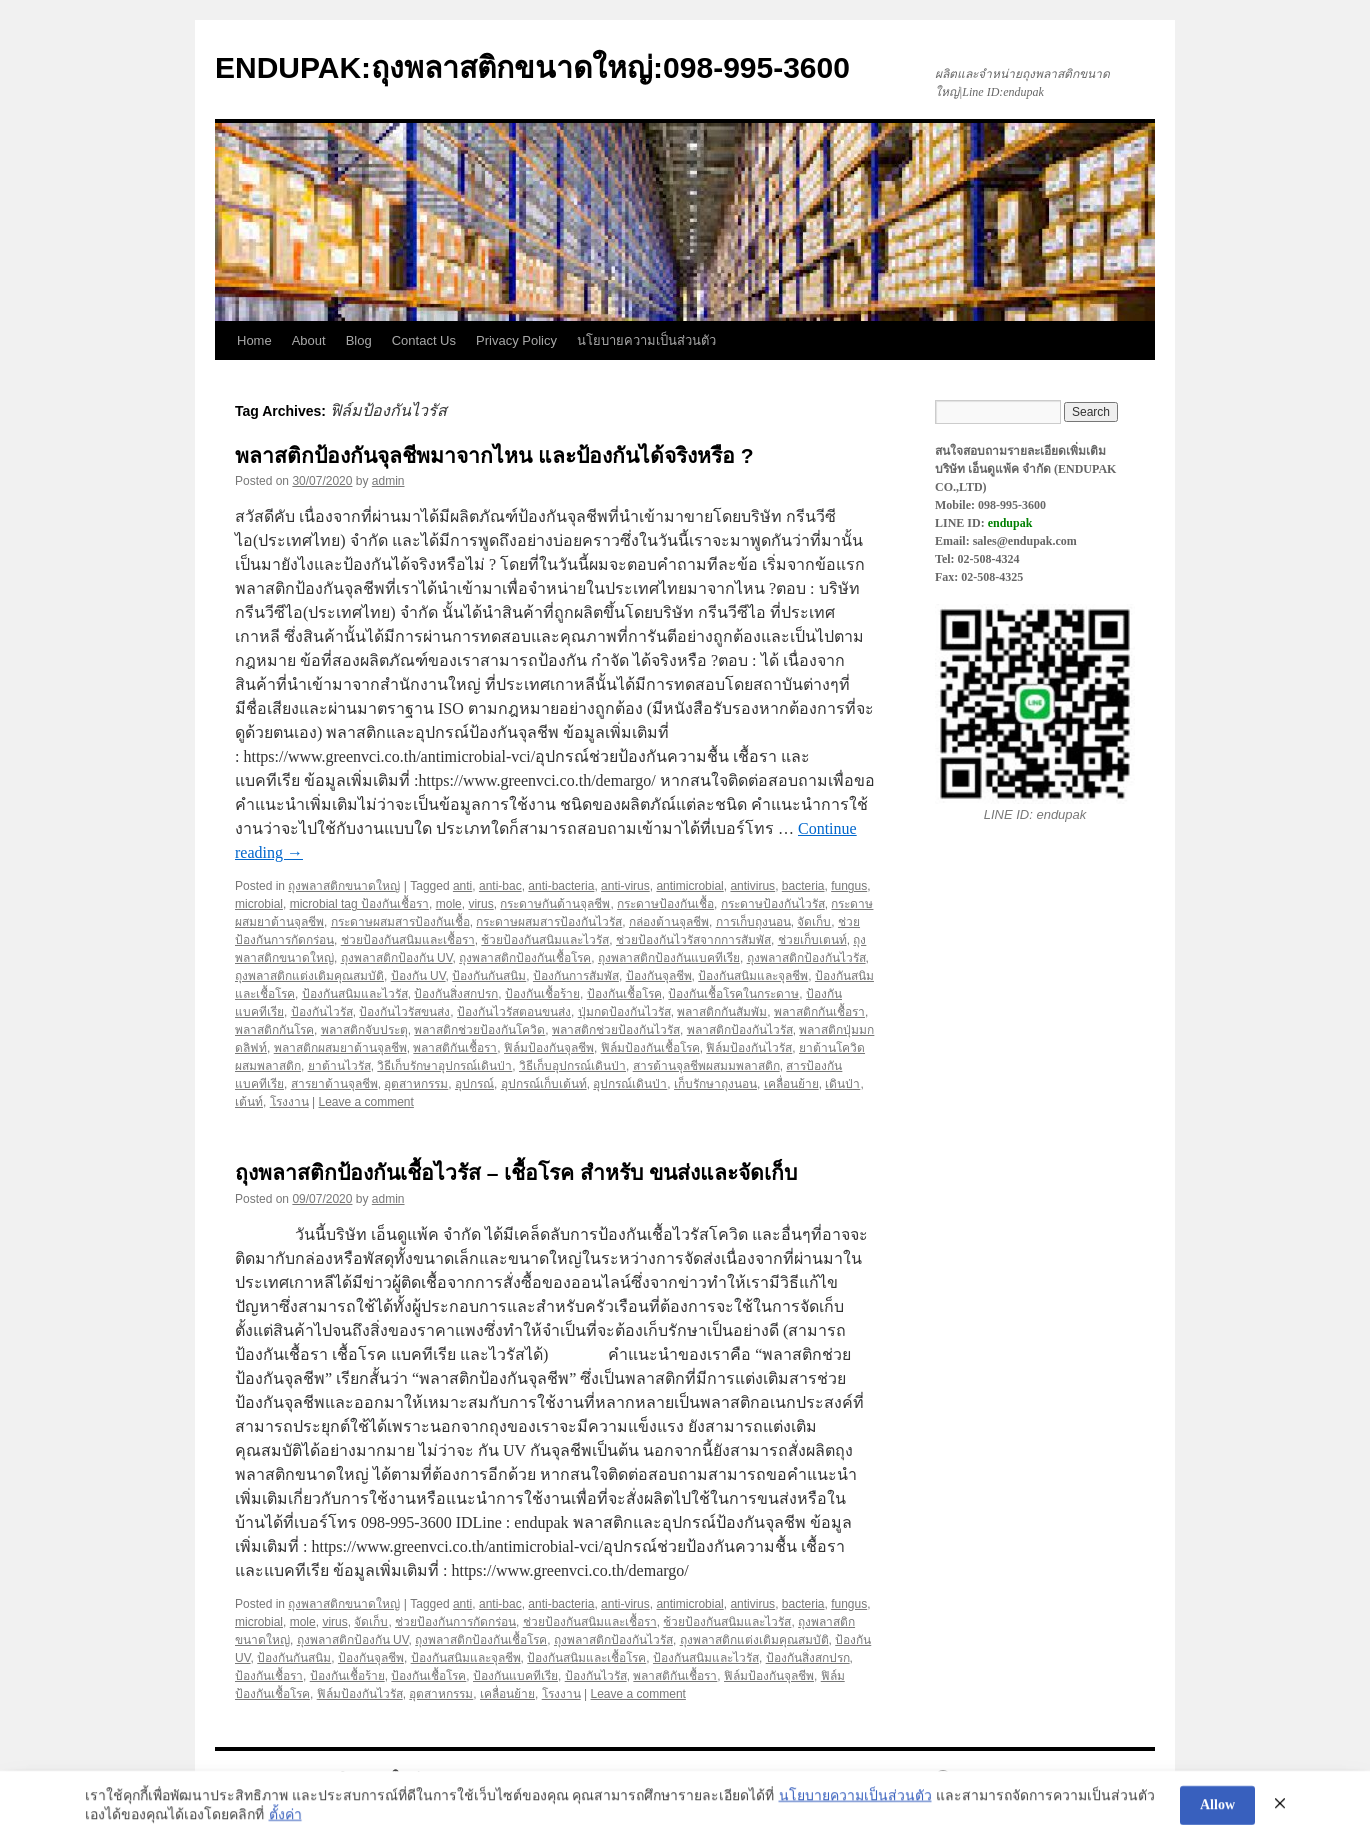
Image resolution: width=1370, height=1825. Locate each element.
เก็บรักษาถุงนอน (715, 1084)
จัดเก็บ (814, 922)
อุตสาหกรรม (416, 1084)
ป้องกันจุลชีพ (659, 976)
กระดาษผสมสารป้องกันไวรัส (549, 922)
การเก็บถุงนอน (753, 922)
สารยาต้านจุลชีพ (334, 1084)
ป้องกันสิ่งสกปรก (456, 994)
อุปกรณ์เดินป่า (630, 1084)
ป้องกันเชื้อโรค (624, 994)
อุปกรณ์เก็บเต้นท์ (544, 1084)
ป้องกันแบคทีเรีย (515, 1676)
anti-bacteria (561, 886)
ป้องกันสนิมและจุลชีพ (753, 976)
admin (388, 481)
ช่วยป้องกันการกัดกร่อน (455, 1622)
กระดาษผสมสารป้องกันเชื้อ (400, 922)
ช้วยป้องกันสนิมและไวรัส (545, 940)
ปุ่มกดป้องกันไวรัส (624, 1012)
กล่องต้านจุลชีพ (669, 922)
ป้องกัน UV (418, 976)
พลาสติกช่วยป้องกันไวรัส (616, 1030)
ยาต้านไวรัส (339, 1066)
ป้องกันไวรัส (322, 1012)
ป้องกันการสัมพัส (576, 976)
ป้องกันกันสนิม (489, 976)
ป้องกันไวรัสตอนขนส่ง (514, 1012)
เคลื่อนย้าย (791, 1084)
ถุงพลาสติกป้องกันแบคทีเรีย (669, 958)
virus (480, 904)
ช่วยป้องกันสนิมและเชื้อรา (408, 940)
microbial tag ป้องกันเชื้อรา (359, 904)
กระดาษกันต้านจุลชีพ (555, 904)
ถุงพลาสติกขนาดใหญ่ (344, 886)
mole (449, 904)
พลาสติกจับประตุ (364, 1030)
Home (254, 340)
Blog (359, 340)
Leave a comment (365, 1102)
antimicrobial (689, 886)
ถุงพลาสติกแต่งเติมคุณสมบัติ (309, 976)
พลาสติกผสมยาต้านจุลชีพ (340, 1048)
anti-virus (625, 886)
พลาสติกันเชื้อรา (455, 1048)
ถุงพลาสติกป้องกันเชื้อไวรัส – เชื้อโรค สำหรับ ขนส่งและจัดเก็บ (516, 1172)
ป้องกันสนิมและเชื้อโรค (586, 1658)
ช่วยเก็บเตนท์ (812, 940)
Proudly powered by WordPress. (1032, 1778)
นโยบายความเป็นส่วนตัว (646, 340)
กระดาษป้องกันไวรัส (773, 904)
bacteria (803, 886)
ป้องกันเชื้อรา (269, 1676)
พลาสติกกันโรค (274, 1030)
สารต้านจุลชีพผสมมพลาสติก (706, 1066)
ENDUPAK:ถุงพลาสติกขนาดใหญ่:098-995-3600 (532, 67)
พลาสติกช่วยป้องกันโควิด (479, 1030)
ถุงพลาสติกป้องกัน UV (397, 958)
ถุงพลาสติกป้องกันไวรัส (806, 958)
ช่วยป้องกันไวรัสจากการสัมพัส (693, 940)
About (309, 340)
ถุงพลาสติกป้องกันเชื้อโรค (525, 958)
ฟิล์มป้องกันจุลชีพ (549, 1048)
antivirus (752, 886)
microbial (259, 904)
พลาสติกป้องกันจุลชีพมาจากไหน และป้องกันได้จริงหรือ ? (494, 455)
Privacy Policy (516, 340)
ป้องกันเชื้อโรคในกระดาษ (733, 994)
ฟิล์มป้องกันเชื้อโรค (650, 1048)
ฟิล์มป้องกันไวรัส (749, 1048)
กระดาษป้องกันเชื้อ (665, 904)
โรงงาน (289, 1102)
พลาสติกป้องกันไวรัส (740, 1030)
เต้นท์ (249, 1102)
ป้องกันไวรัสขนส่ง (404, 1012)
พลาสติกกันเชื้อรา (819, 1012)
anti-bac (500, 886)
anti (462, 886)
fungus (849, 886)
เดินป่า (842, 1084)
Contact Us (424, 340)
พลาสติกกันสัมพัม (722, 1012)
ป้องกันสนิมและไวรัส (355, 994)
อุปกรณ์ (474, 1084)
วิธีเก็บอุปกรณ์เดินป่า (572, 1066)
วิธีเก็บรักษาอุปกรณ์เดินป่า (444, 1066)
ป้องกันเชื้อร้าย (542, 994)
